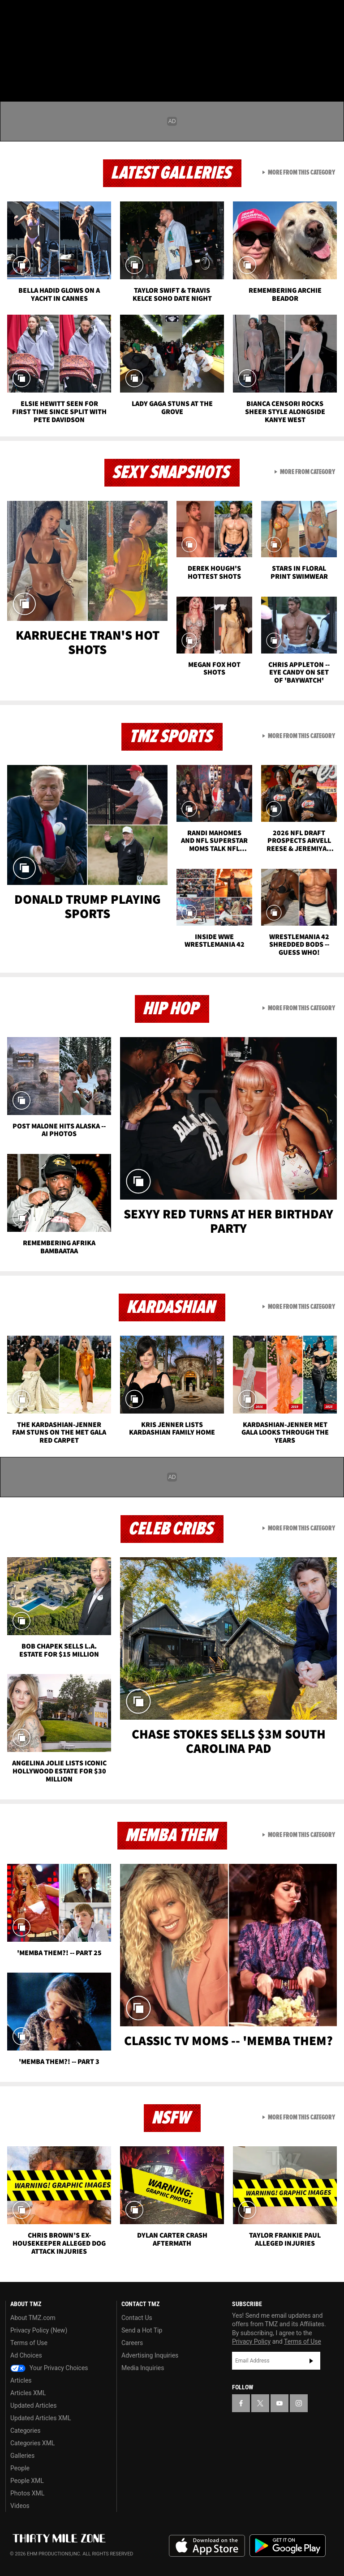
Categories (25, 2430)
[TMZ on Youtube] (57, 14)
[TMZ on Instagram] (79, 14)
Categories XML (32, 2443)
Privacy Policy (251, 2341)
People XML (27, 2480)
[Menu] (12, 60)
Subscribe (311, 2361)
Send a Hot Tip (141, 2330)
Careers (132, 2342)
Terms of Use (28, 2342)
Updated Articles (33, 2405)
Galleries (22, 2455)
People (20, 2468)
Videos (20, 2505)
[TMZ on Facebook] (14, 14)
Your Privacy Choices (49, 2367)
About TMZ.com (33, 2317)
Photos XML (27, 2493)
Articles (21, 2380)
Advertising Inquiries (149, 2355)
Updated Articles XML (40, 2418)
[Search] (331, 60)
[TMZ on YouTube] (279, 2403)
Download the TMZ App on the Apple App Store (207, 2546)
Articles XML (28, 2393)
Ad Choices (26, 2355)
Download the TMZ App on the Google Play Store (287, 2545)
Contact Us (136, 2317)
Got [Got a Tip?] (30, 38)
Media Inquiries (142, 2367)
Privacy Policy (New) (38, 2330)
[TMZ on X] (36, 14)
